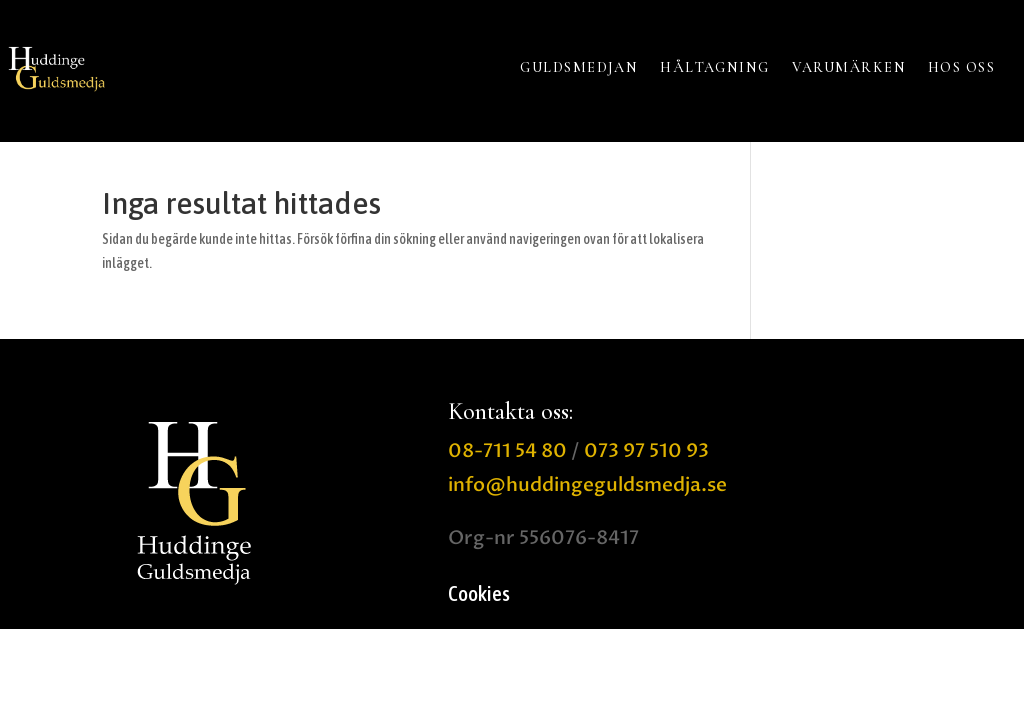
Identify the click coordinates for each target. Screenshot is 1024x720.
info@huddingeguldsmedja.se (587, 485)
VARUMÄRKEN (849, 67)
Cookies (479, 595)
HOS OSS (961, 67)
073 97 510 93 (646, 451)
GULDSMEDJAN (579, 67)
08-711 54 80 (507, 451)
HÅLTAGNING (714, 67)
